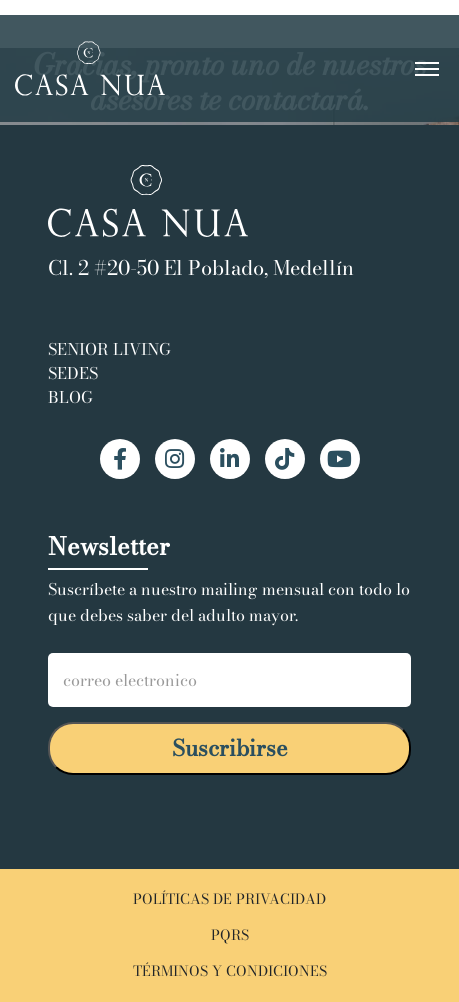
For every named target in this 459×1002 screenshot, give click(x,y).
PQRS (230, 935)
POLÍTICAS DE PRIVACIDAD (229, 899)
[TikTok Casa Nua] (285, 459)
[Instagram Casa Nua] (175, 459)
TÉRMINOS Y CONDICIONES (230, 971)
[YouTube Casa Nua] (340, 459)
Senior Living (109, 349)
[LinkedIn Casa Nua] (230, 459)
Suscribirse (230, 748)
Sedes (73, 373)
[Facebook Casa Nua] (120, 459)
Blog (70, 397)
